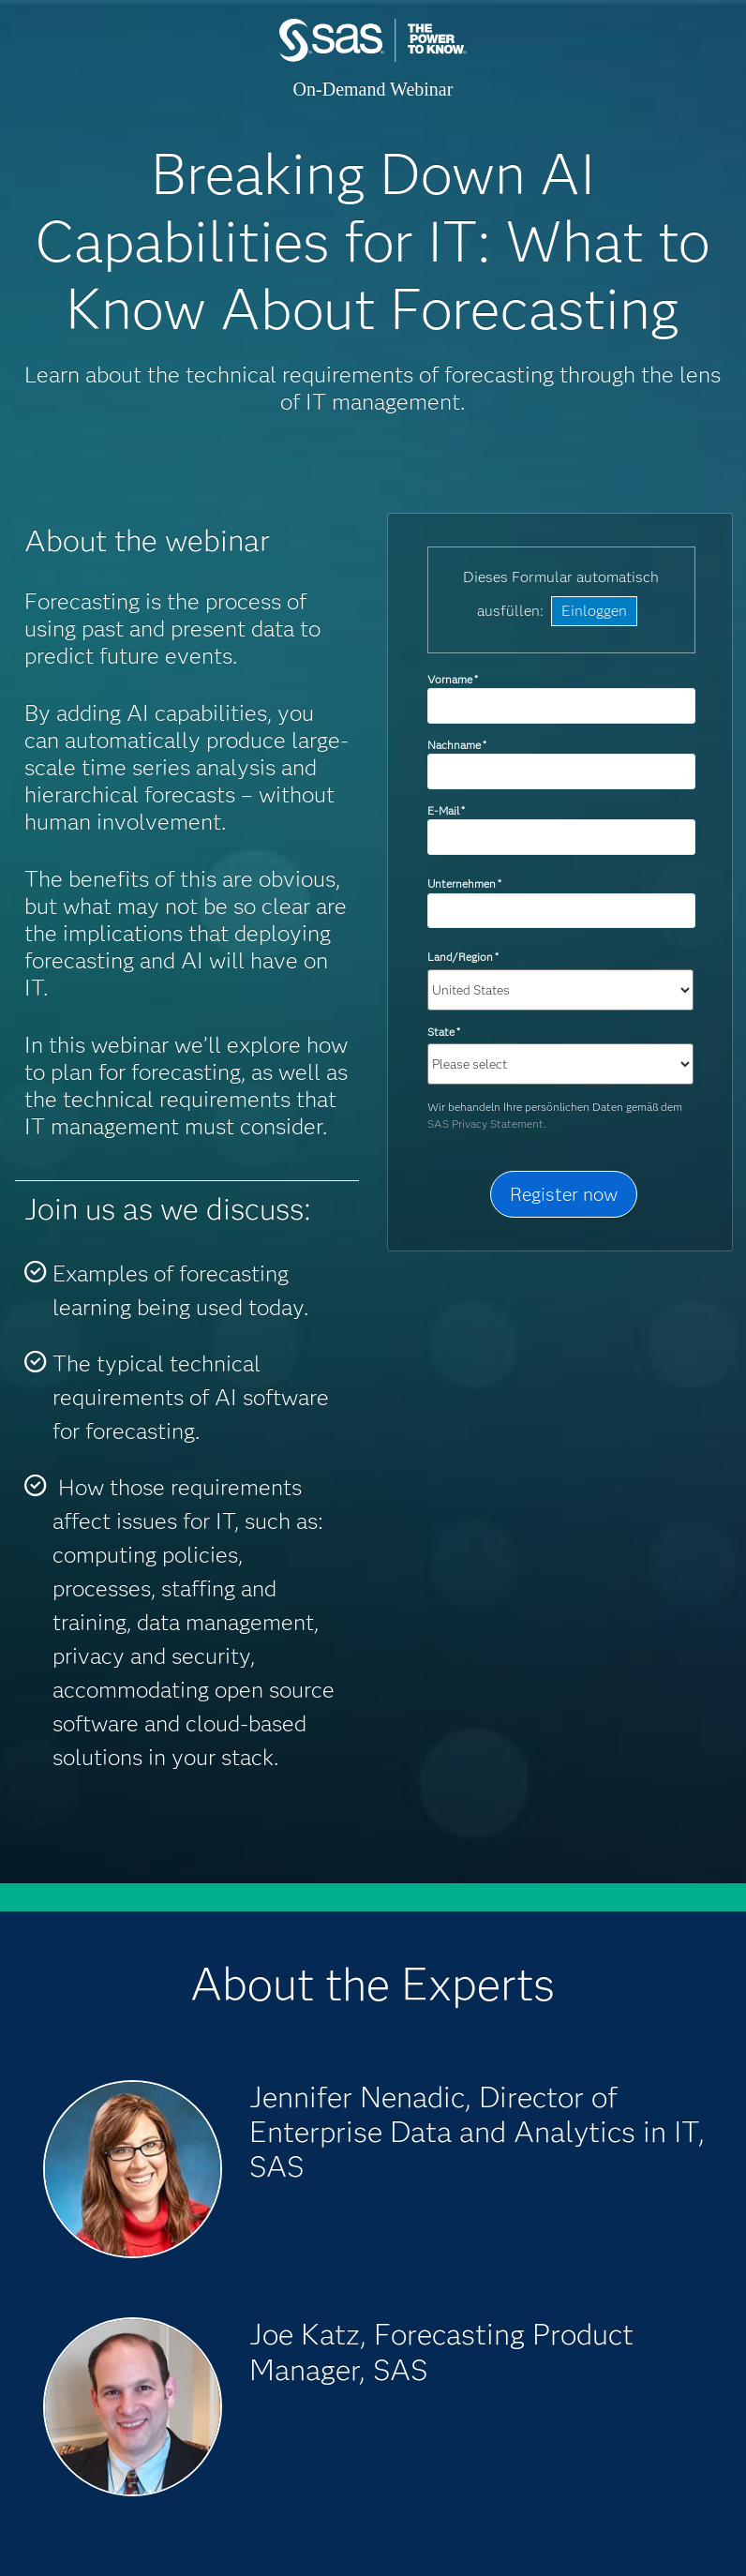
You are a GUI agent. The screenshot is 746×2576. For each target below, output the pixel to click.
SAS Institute (373, 58)
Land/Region (463, 957)
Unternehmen (464, 883)
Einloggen (594, 611)
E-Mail (446, 810)
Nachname (456, 745)
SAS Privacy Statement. (486, 1123)
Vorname (452, 679)
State (443, 1032)
